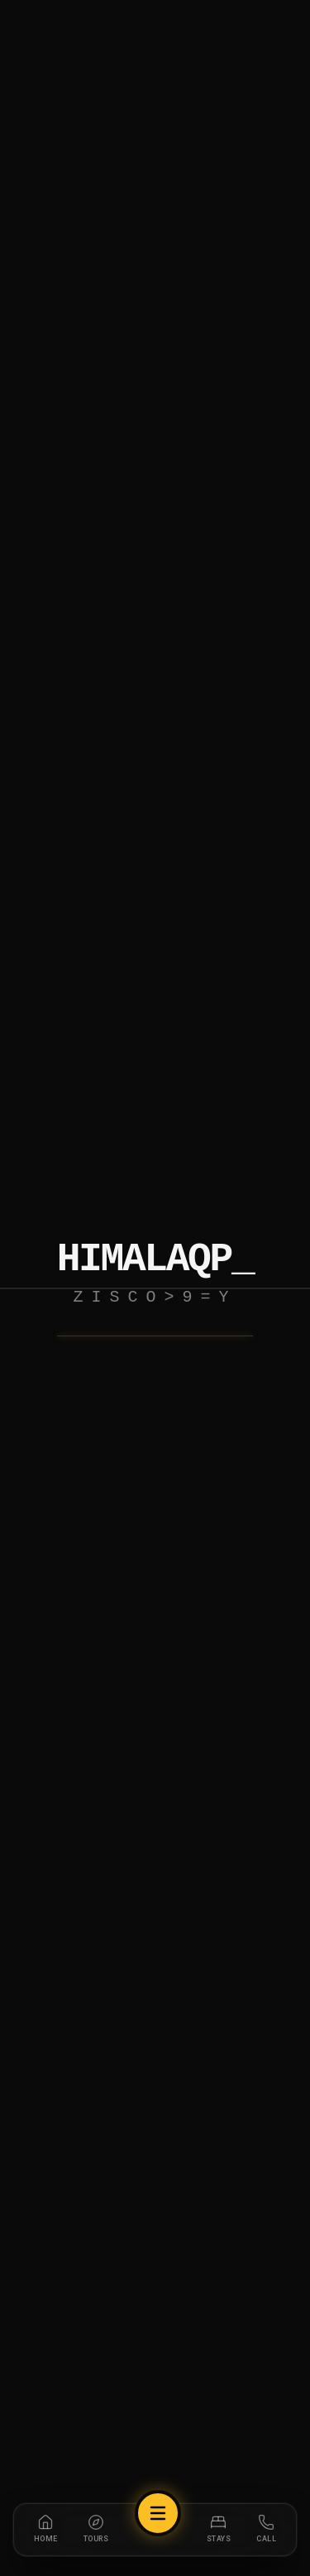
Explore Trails (154, 1419)
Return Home (155, 1352)
